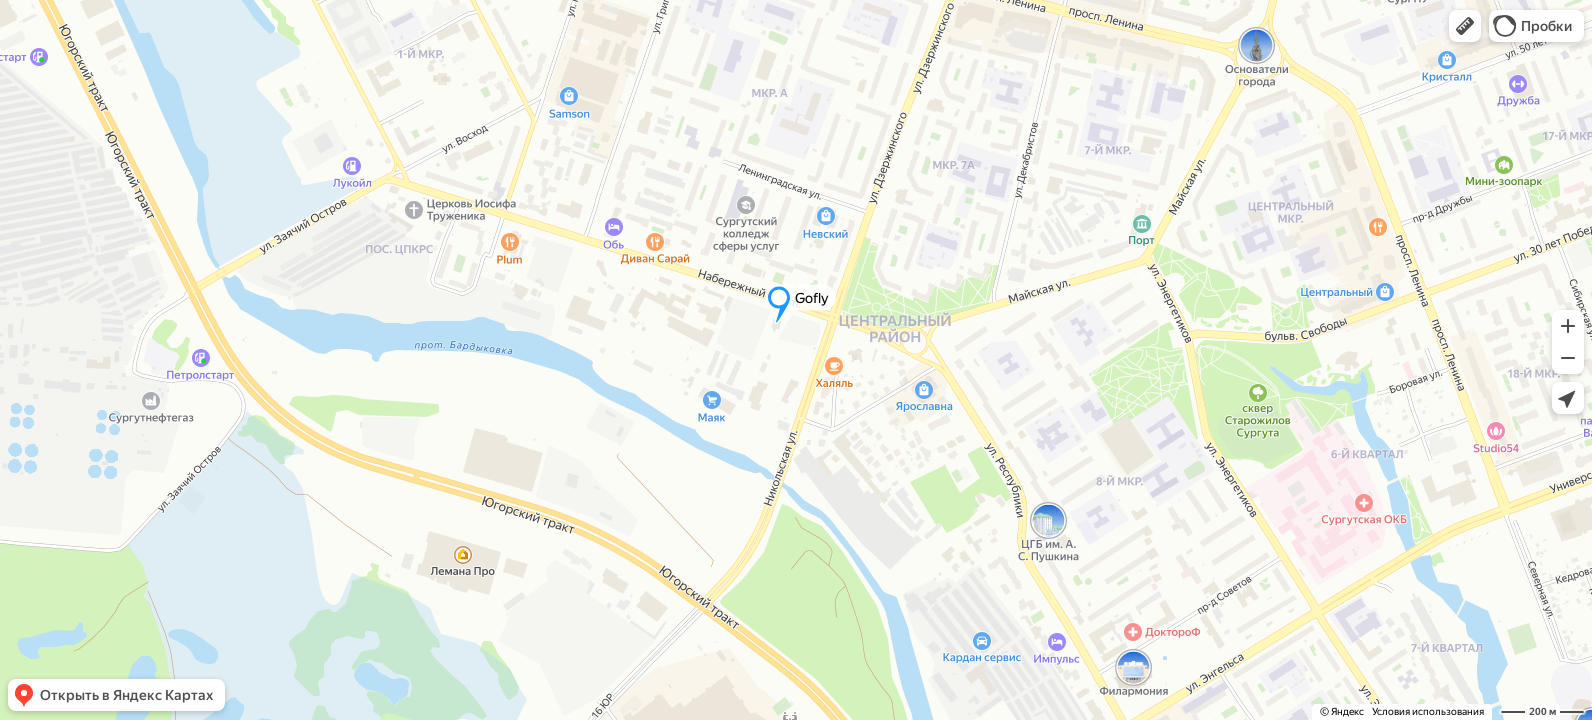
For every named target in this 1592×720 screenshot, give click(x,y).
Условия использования (1428, 711)
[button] (1465, 26)
